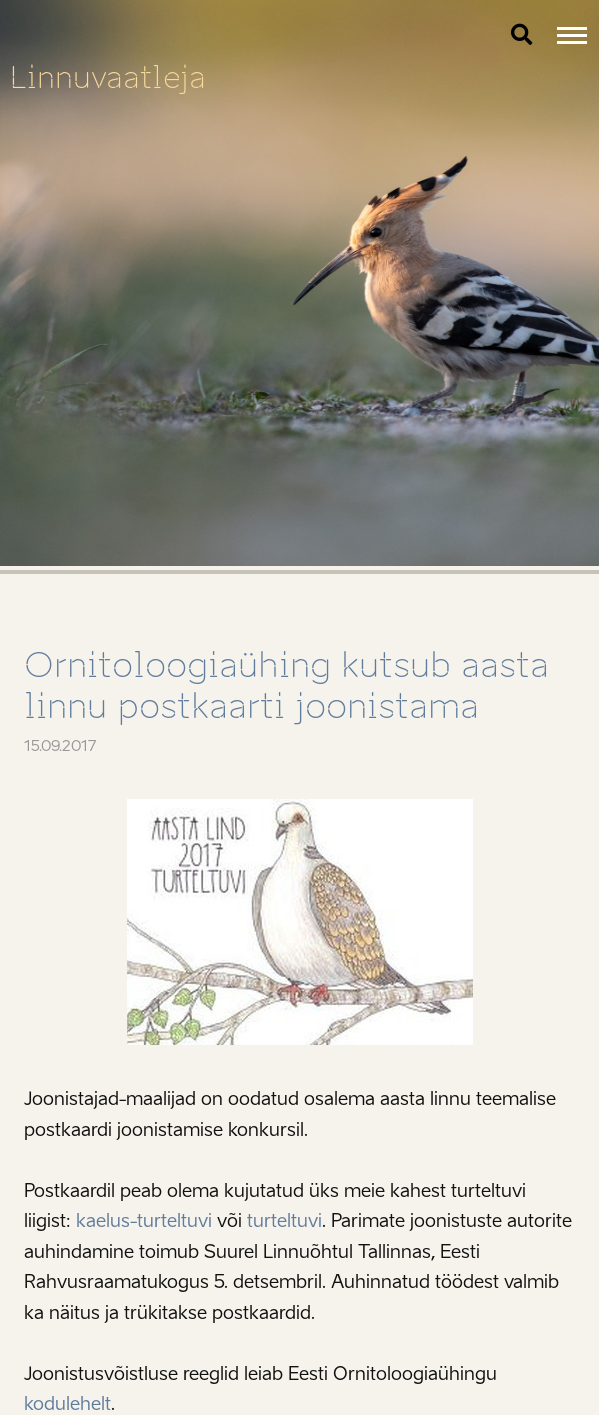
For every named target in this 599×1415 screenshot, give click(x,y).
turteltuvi (284, 1221)
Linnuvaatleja (108, 77)
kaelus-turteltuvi (144, 1221)
